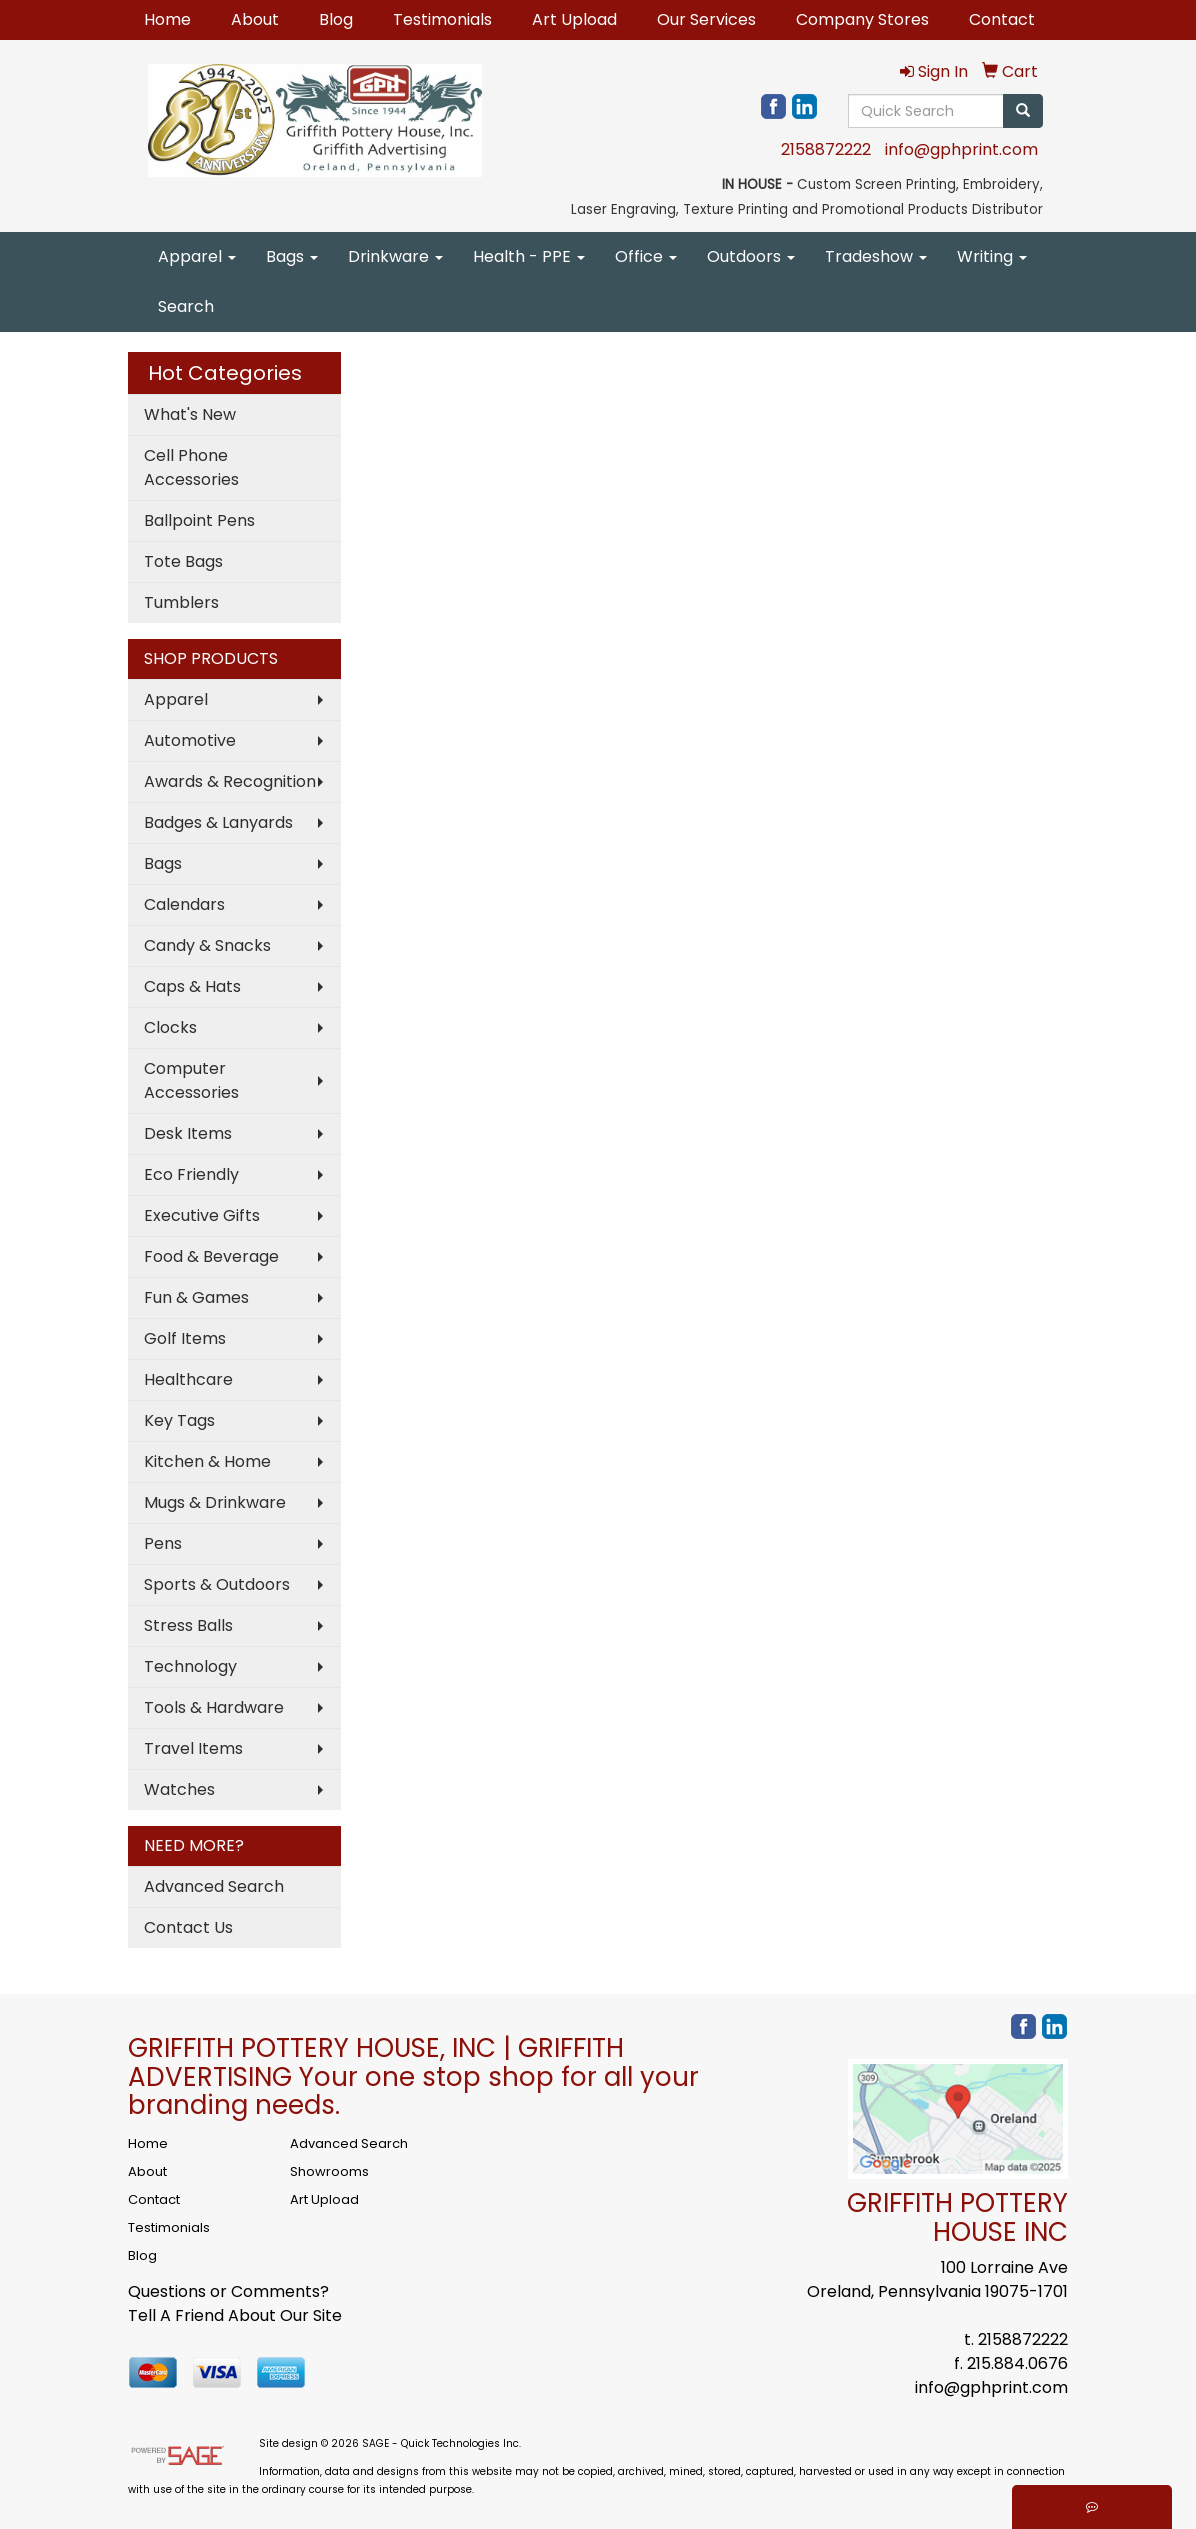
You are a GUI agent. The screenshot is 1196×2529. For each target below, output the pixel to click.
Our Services (706, 19)
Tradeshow (876, 256)
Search (186, 306)
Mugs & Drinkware (215, 1502)
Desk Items (188, 1133)
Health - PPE (529, 256)
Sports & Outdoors (217, 1584)
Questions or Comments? (228, 2291)
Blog (336, 19)
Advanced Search (214, 1886)
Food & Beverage (211, 1256)
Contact (1002, 19)
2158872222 (826, 149)
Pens (163, 1543)
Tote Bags (183, 561)
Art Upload (574, 19)
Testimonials (442, 19)
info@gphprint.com (961, 149)
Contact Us (188, 1927)
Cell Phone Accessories (191, 467)
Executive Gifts (202, 1215)
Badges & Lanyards (218, 822)
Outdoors (751, 256)
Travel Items (193, 1748)
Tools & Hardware (214, 1707)
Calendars (184, 904)
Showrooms (329, 2171)
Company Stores (862, 19)
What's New (190, 414)
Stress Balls (188, 1625)
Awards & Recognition (230, 781)
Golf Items (185, 1338)
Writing (992, 256)
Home (167, 19)
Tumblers (181, 602)
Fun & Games (196, 1297)
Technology (190, 1666)
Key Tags (179, 1420)
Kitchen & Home (207, 1461)
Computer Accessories (191, 1080)
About (255, 19)
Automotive (190, 740)
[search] (1023, 111)
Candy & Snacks (207, 945)
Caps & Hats (192, 986)
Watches (179, 1789)
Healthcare (188, 1379)
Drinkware (395, 256)
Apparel (197, 256)
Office (646, 256)
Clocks (170, 1027)
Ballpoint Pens (199, 520)
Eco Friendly (191, 1174)
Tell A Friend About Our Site (235, 2315)
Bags (292, 256)
